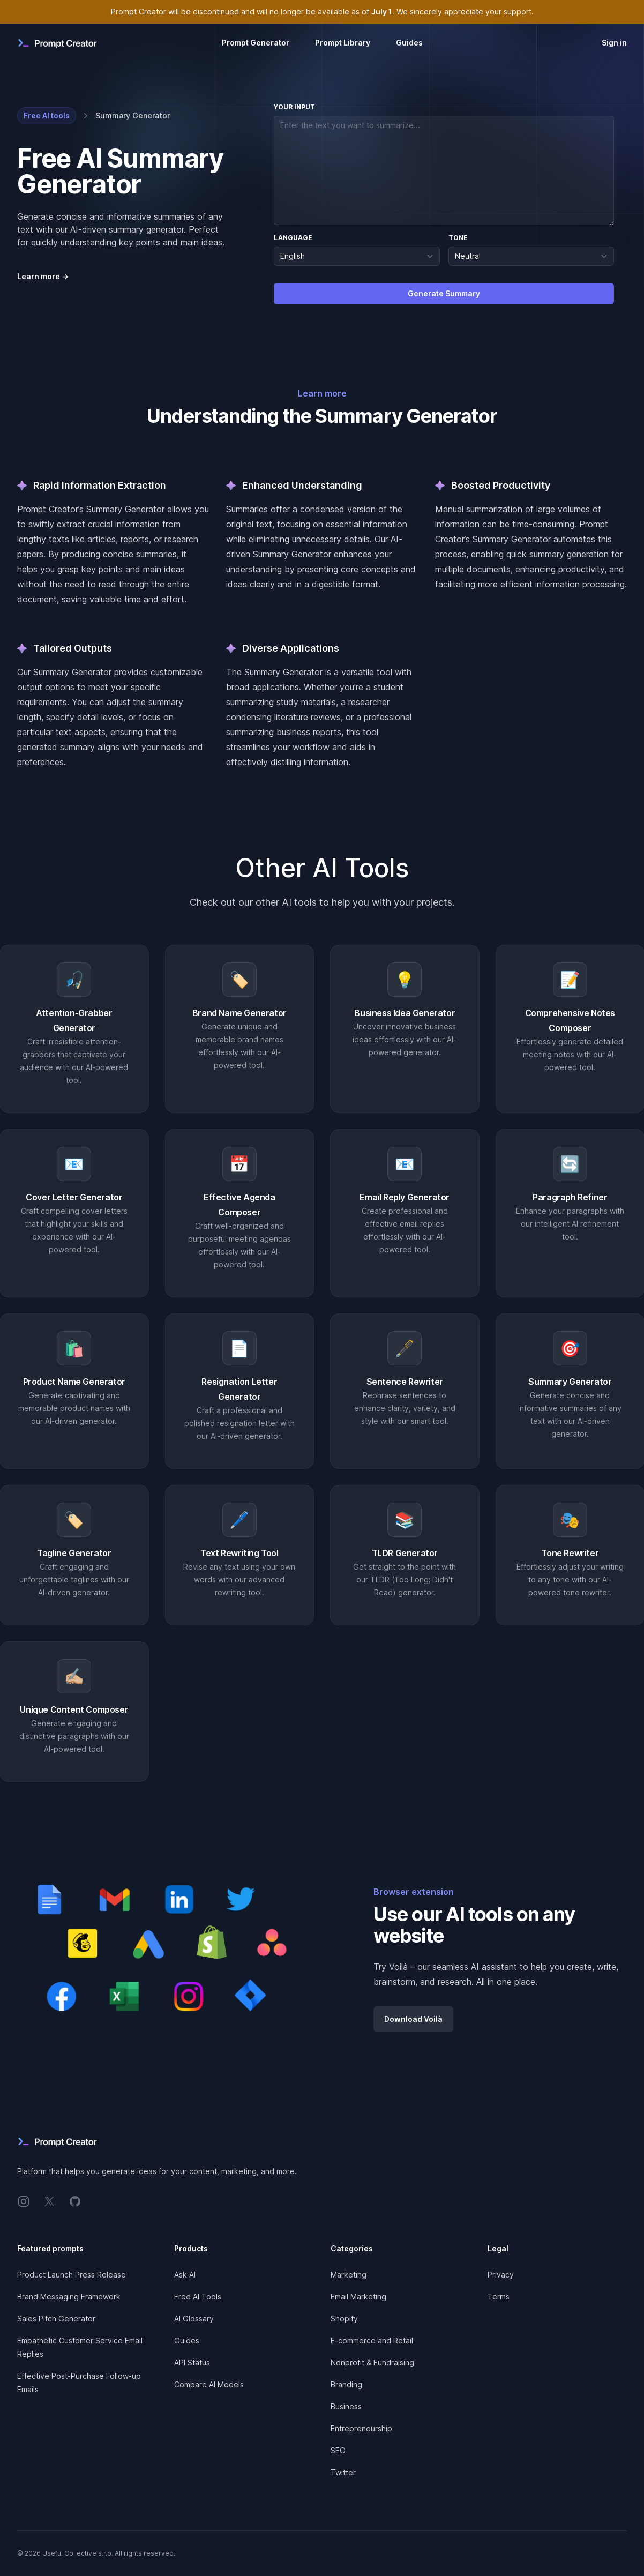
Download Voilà (413, 2019)
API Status (192, 2362)
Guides (409, 42)
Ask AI (185, 2274)
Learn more (43, 276)
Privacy (501, 2274)
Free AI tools (47, 115)
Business (346, 2406)
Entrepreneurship (361, 2428)
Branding (346, 2384)
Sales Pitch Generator (56, 2318)
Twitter (343, 2472)
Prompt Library (342, 42)
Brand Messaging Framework (69, 2296)
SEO (338, 2450)
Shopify (344, 2318)
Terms (499, 2296)
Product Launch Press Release (71, 2274)
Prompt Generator (255, 42)
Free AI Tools (197, 2296)
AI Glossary (194, 2318)
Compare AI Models (209, 2384)
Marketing (348, 2274)
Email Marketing (358, 2296)
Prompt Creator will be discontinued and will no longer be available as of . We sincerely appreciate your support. (322, 11)
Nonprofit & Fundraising (372, 2362)
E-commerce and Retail (372, 2340)
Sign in (614, 42)
